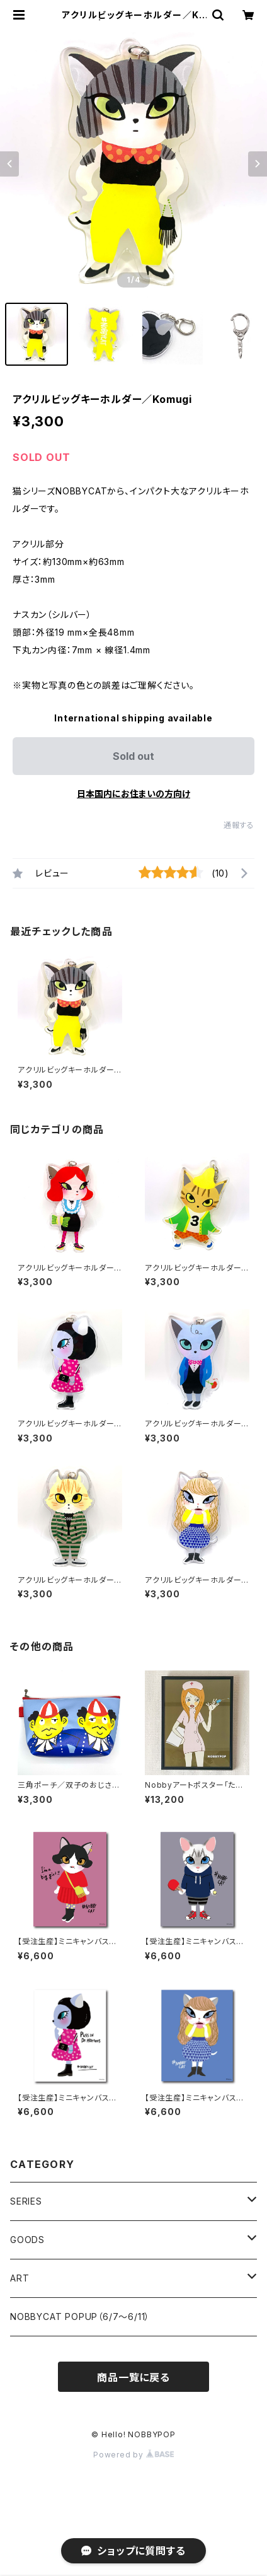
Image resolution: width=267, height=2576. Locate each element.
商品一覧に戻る (133, 2377)
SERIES (26, 2201)
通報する (239, 825)
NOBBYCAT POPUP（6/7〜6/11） (80, 2316)
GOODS (27, 2239)
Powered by (133, 2454)
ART (19, 2278)
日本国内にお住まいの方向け (133, 793)
